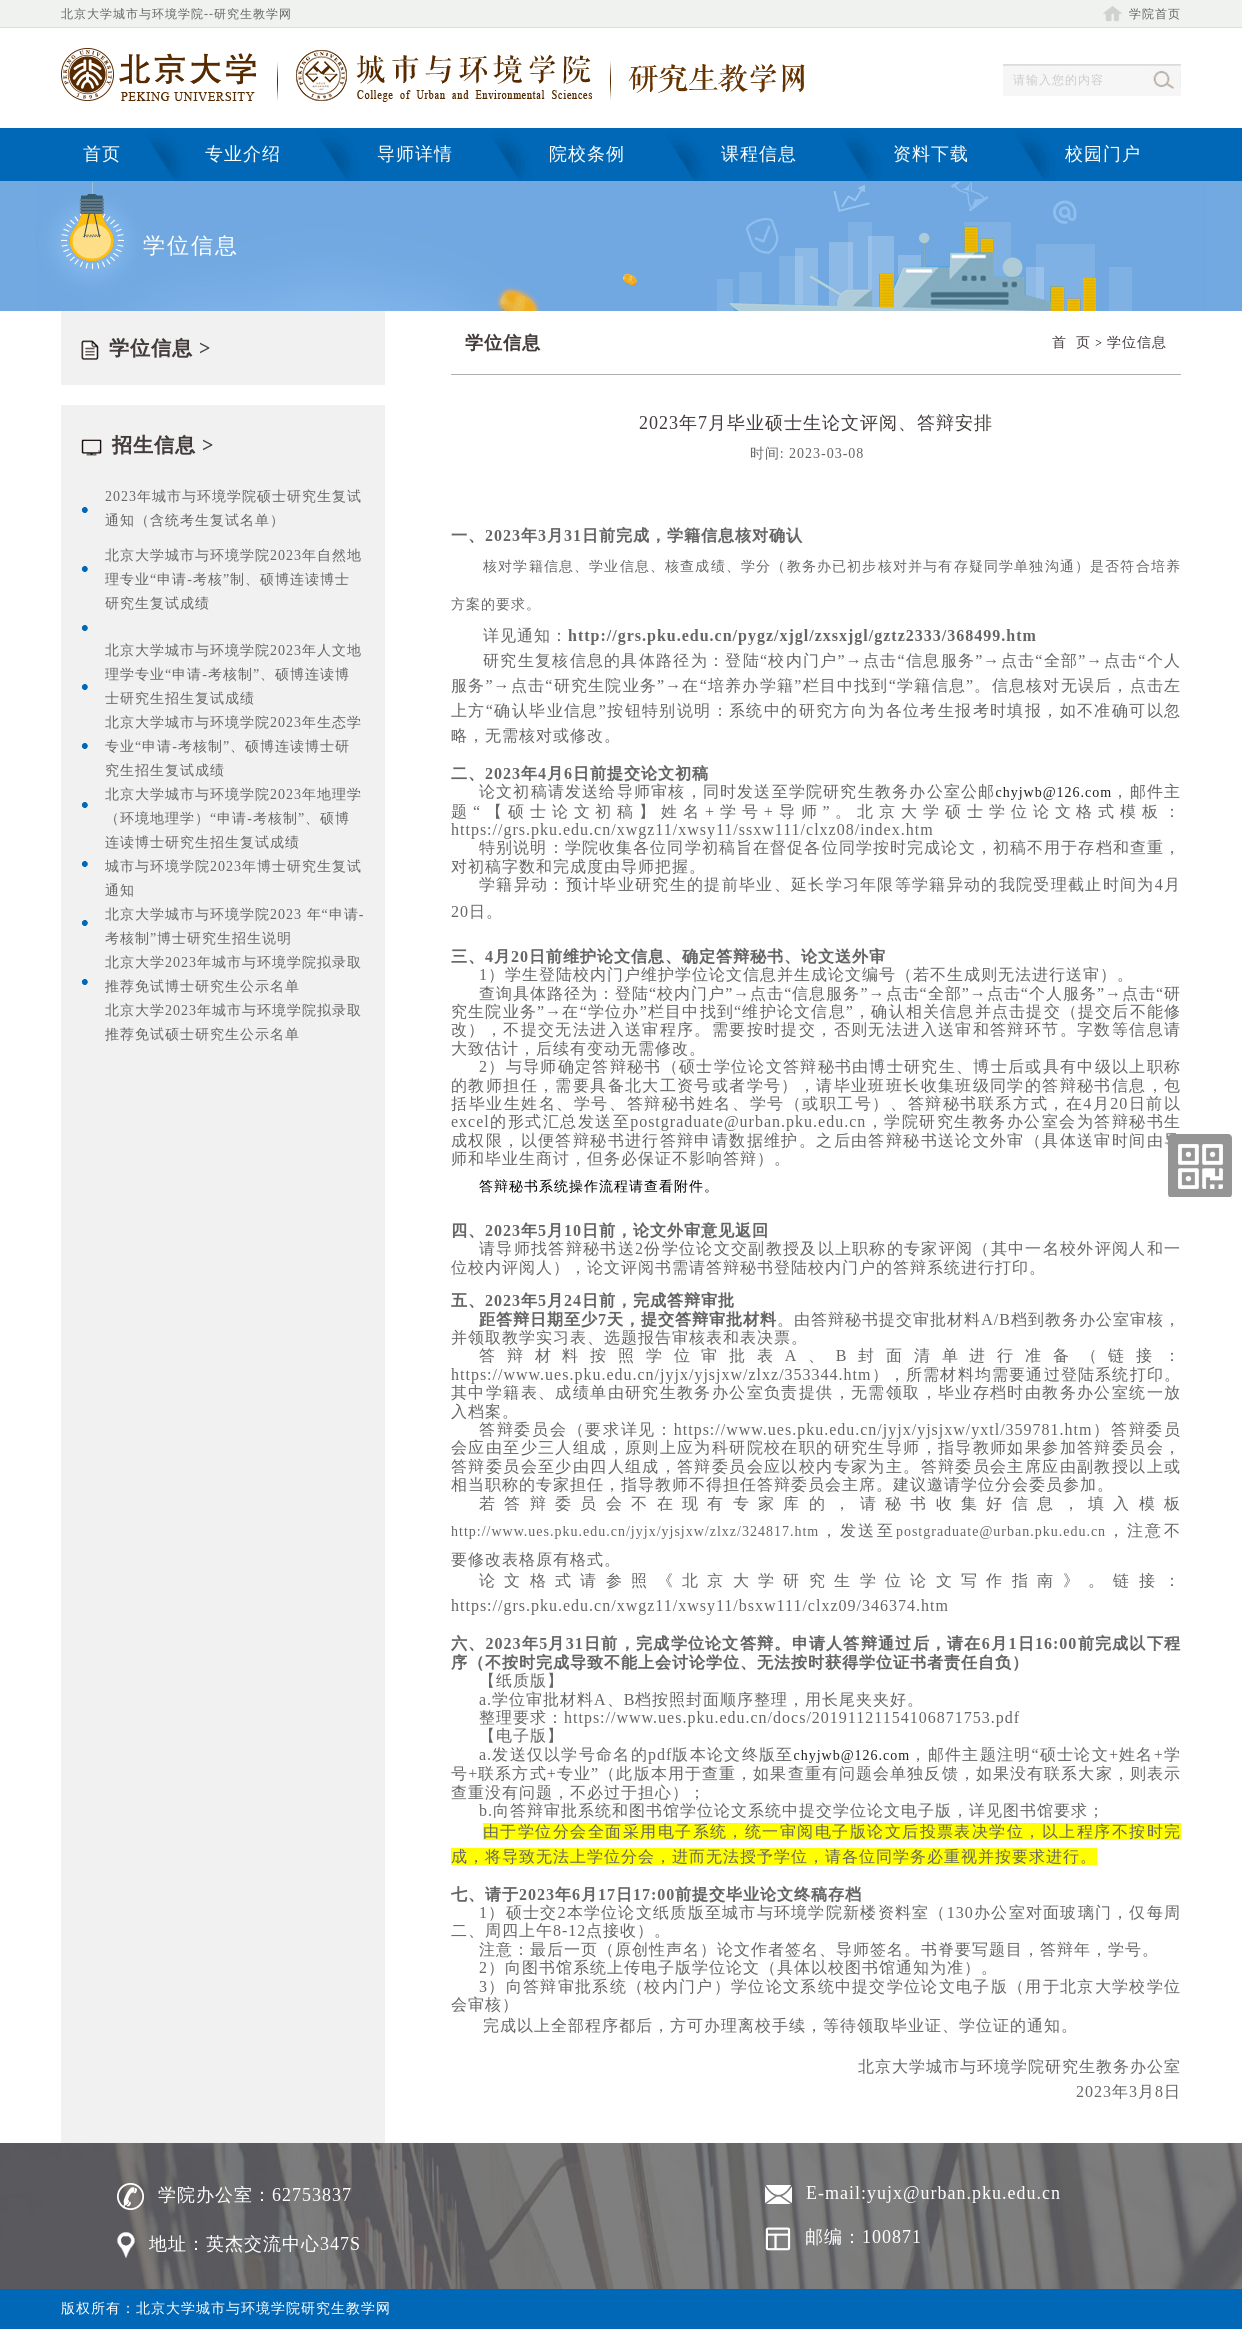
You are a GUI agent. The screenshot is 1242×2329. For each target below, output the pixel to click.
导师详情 (415, 154)
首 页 (1071, 342)
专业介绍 (243, 154)
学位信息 (1137, 342)
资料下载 (931, 154)
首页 (102, 154)
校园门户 (1103, 154)
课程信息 (759, 154)
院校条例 (587, 154)
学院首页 (1141, 14)
